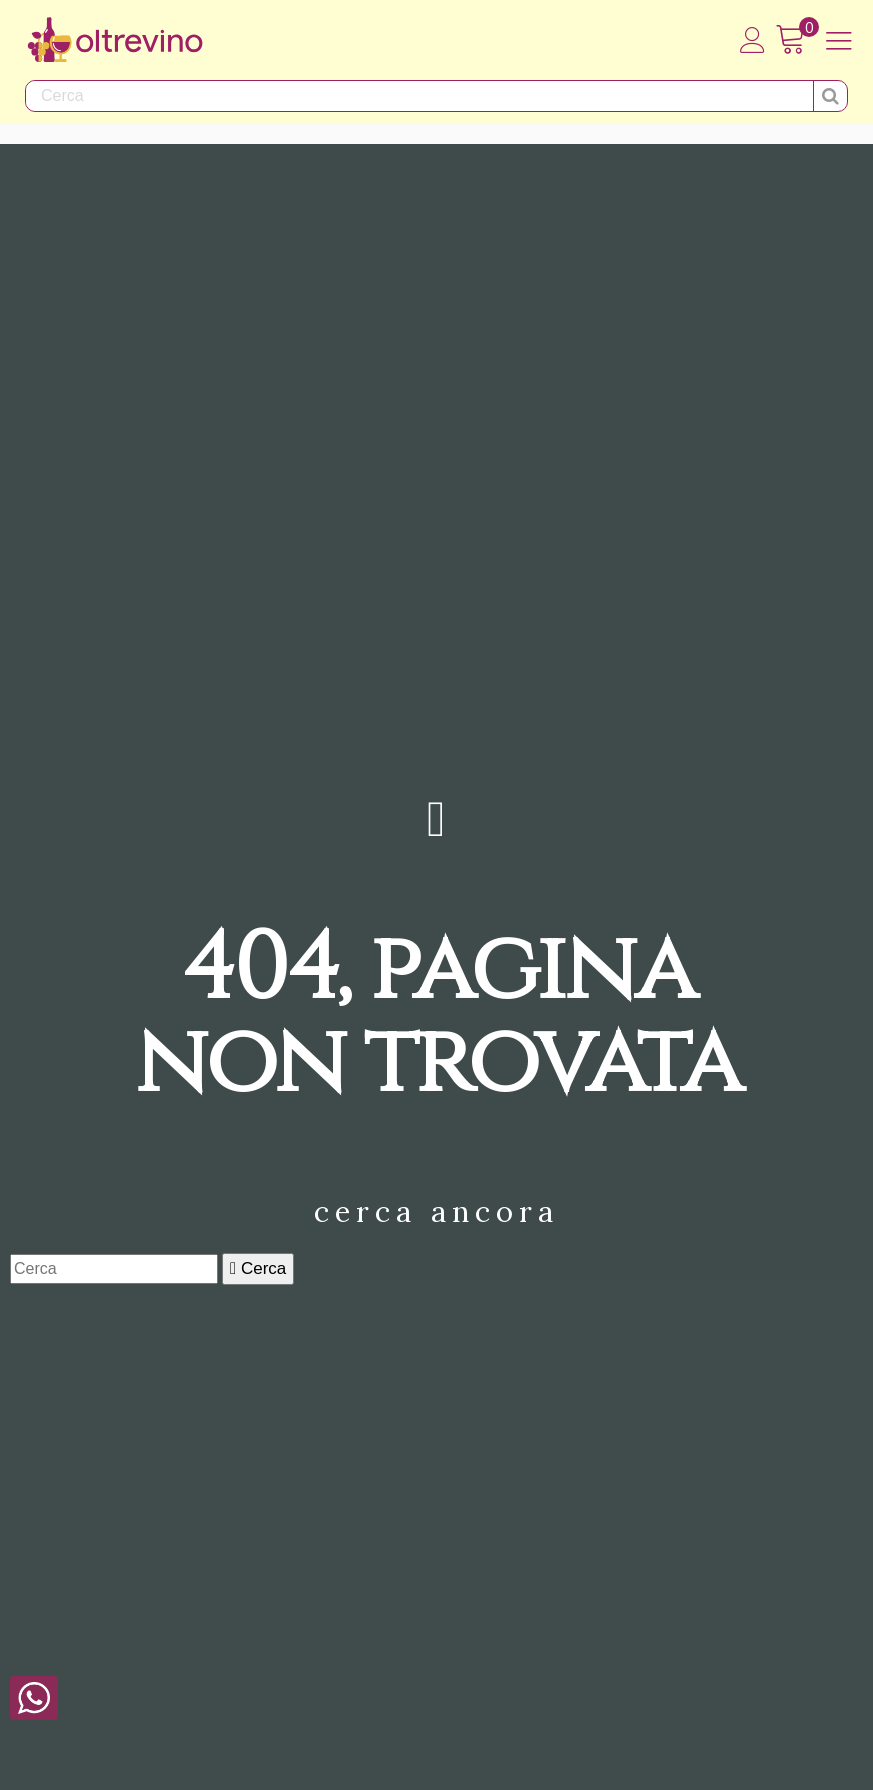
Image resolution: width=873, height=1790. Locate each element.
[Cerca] (114, 1269)
